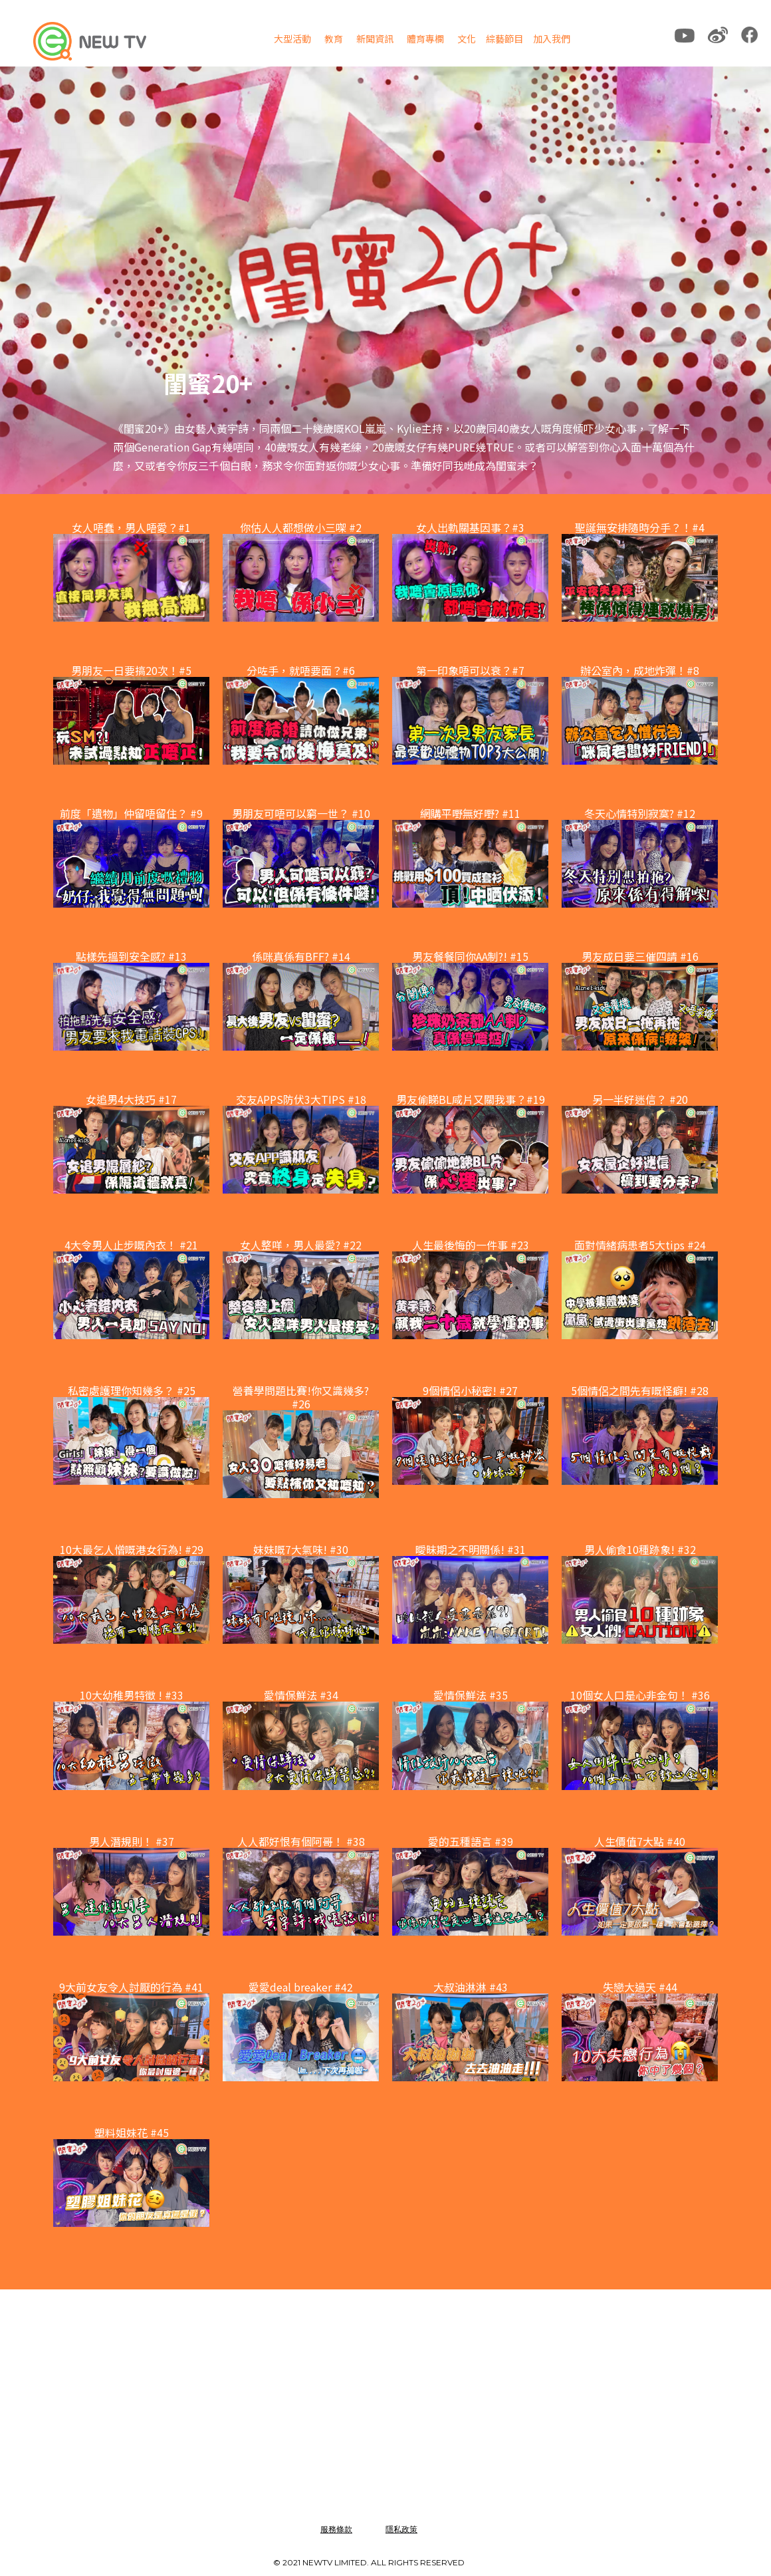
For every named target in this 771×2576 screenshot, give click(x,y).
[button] (292, 40)
